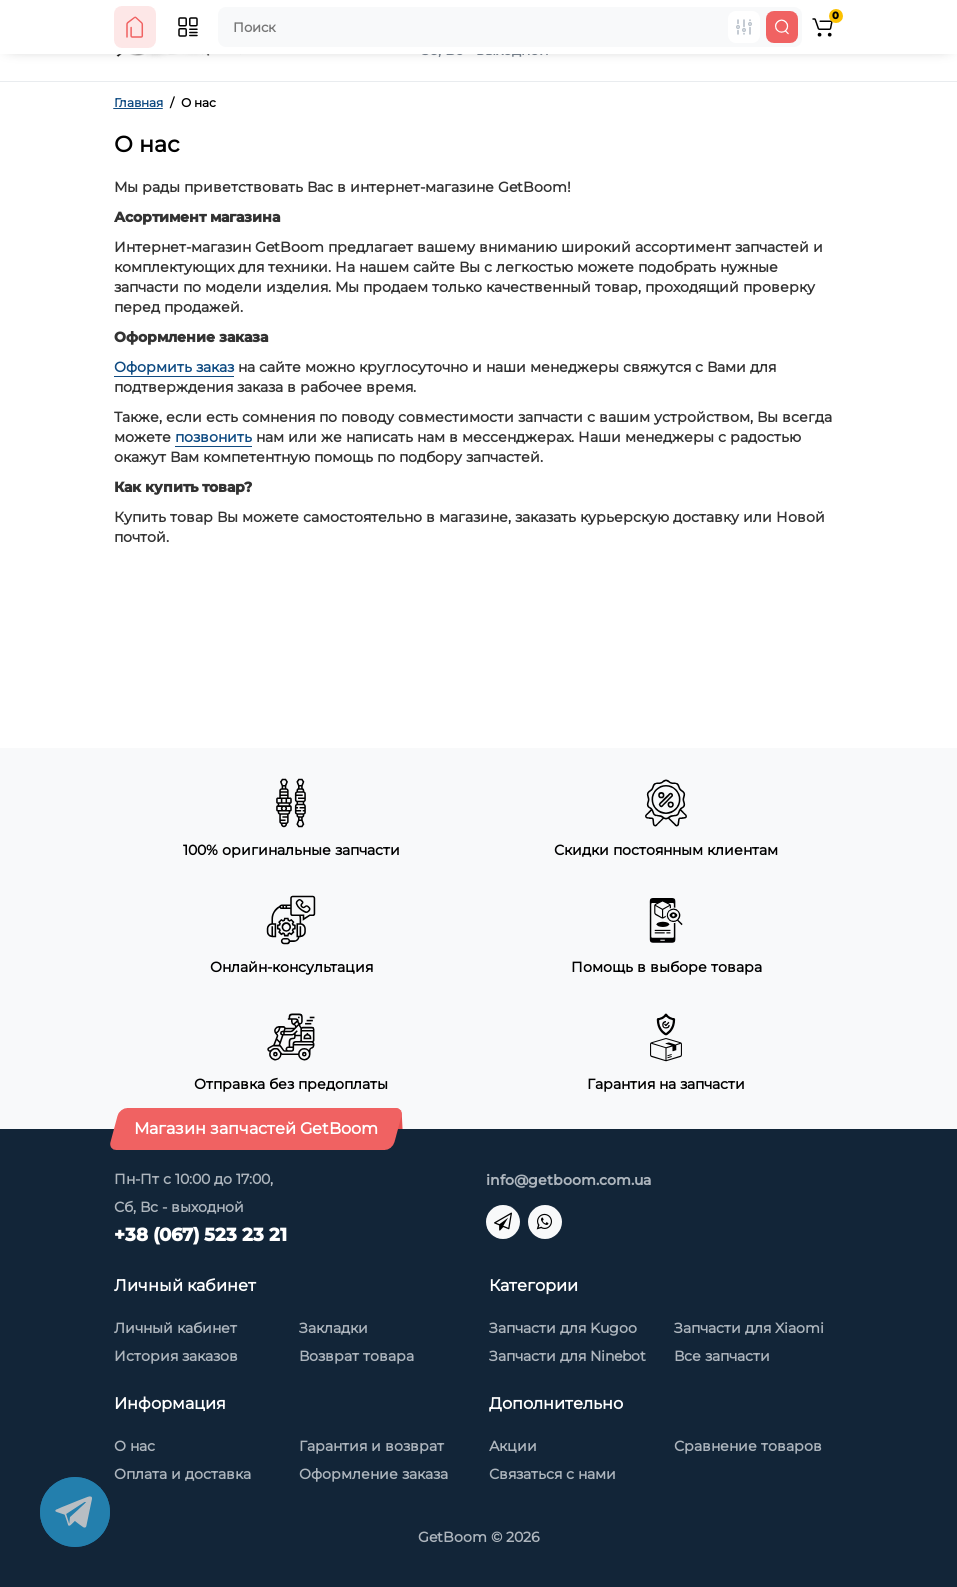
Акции (513, 1446)
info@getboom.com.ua (568, 1180)
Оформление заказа (373, 1474)
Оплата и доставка (182, 1474)
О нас (134, 1446)
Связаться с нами (552, 1474)
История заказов (176, 1356)
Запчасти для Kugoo (563, 1328)
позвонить (213, 437)
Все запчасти (722, 1356)
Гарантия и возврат (371, 1446)
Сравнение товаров (748, 1446)
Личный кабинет (175, 1328)
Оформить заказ (174, 367)
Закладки (333, 1328)
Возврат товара (356, 1356)
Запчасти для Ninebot (567, 1356)
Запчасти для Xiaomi (749, 1328)
